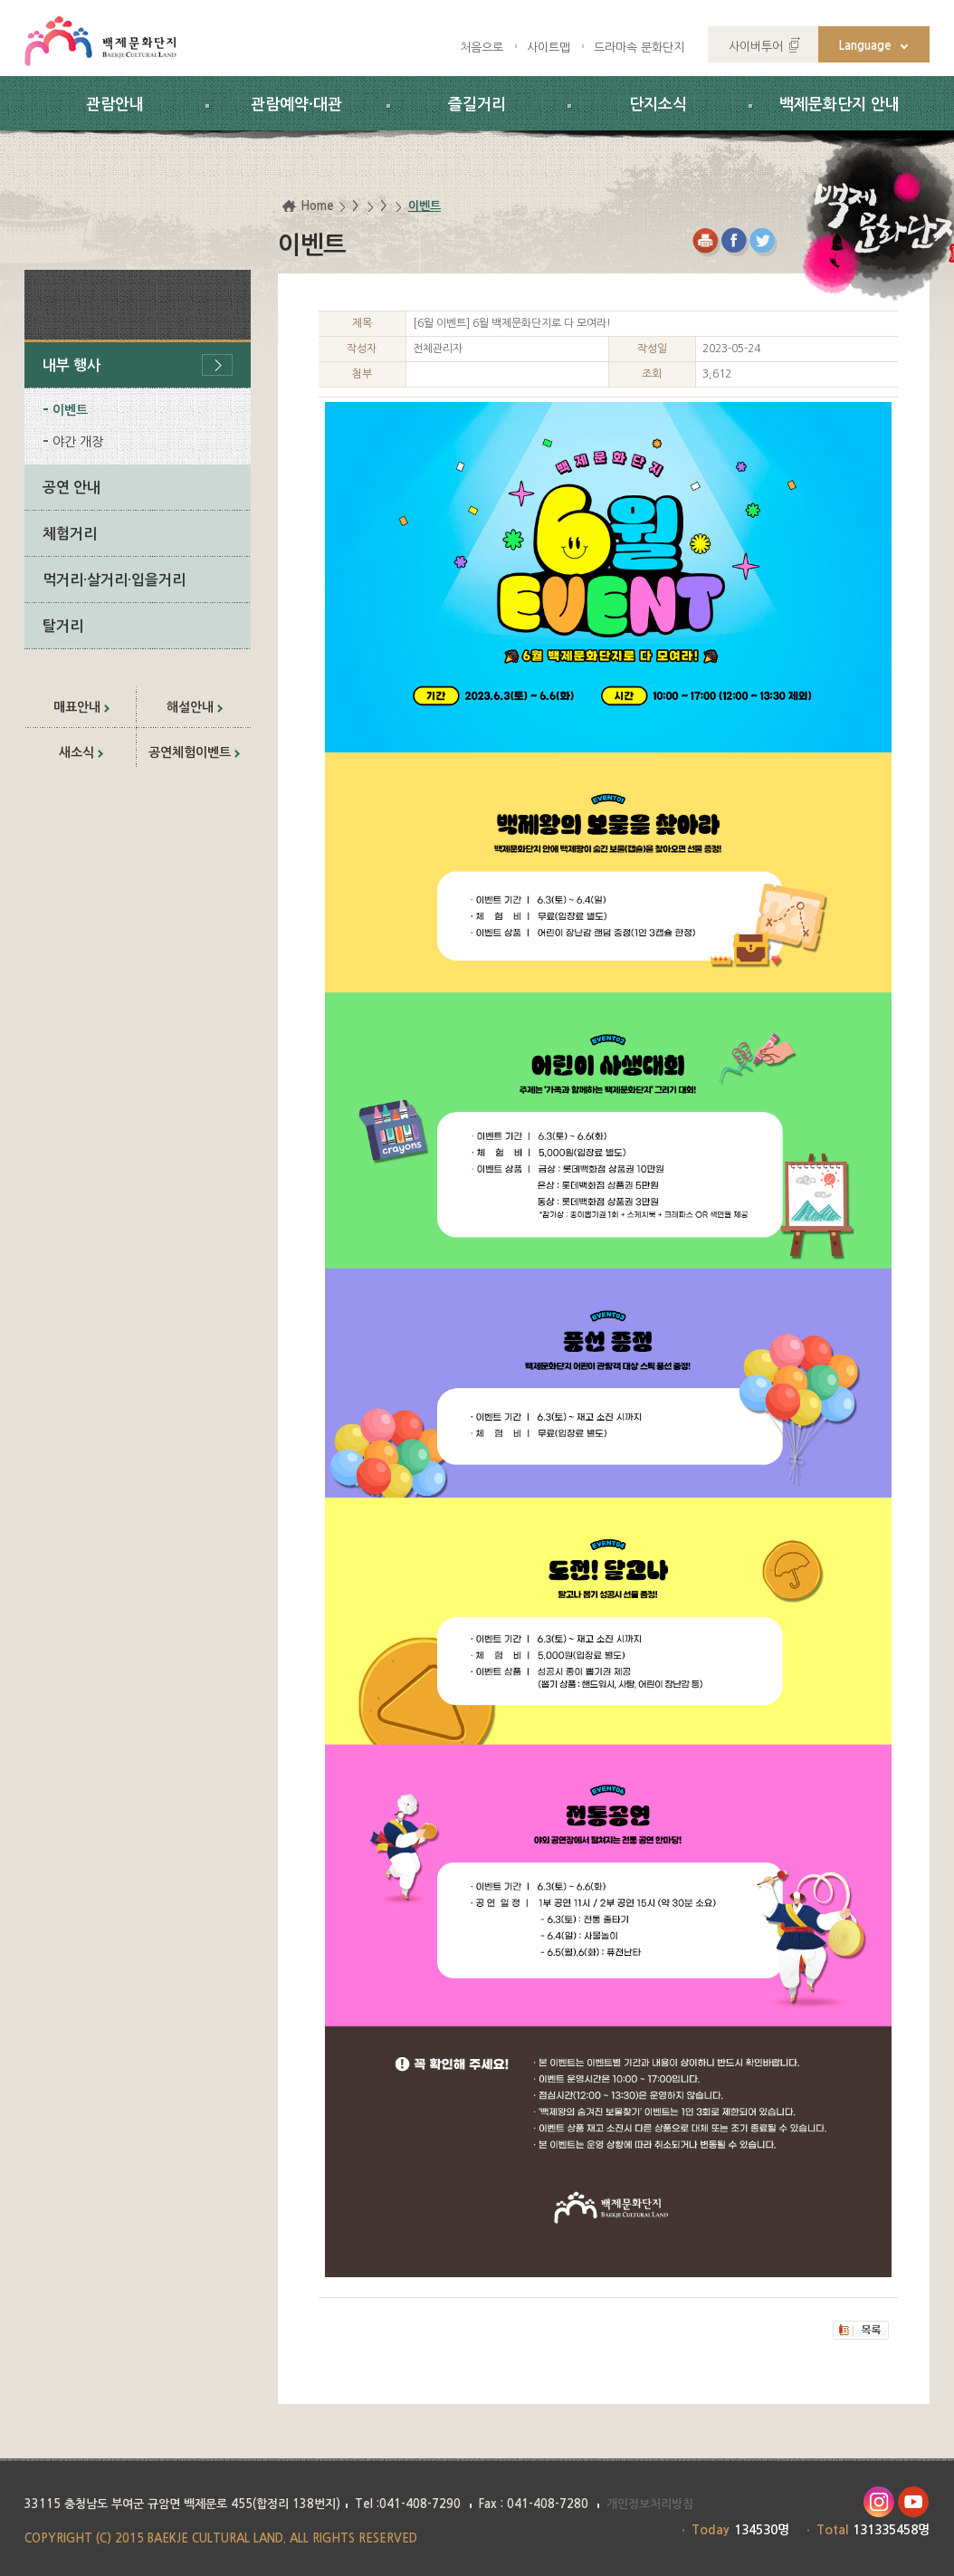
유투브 (914, 2502)
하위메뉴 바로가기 (0, 0)
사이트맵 (548, 47)
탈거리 (63, 626)
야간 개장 (77, 442)
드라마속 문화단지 (639, 47)
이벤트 (70, 410)
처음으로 (481, 47)
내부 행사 (71, 365)
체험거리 (70, 534)
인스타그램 (878, 2502)
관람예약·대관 (296, 104)
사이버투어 (756, 47)
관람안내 (115, 104)
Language (865, 46)
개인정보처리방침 (649, 2504)
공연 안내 (71, 487)
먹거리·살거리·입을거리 (114, 580)
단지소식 (658, 104)
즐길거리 (477, 104)
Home (317, 206)
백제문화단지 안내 (839, 104)
